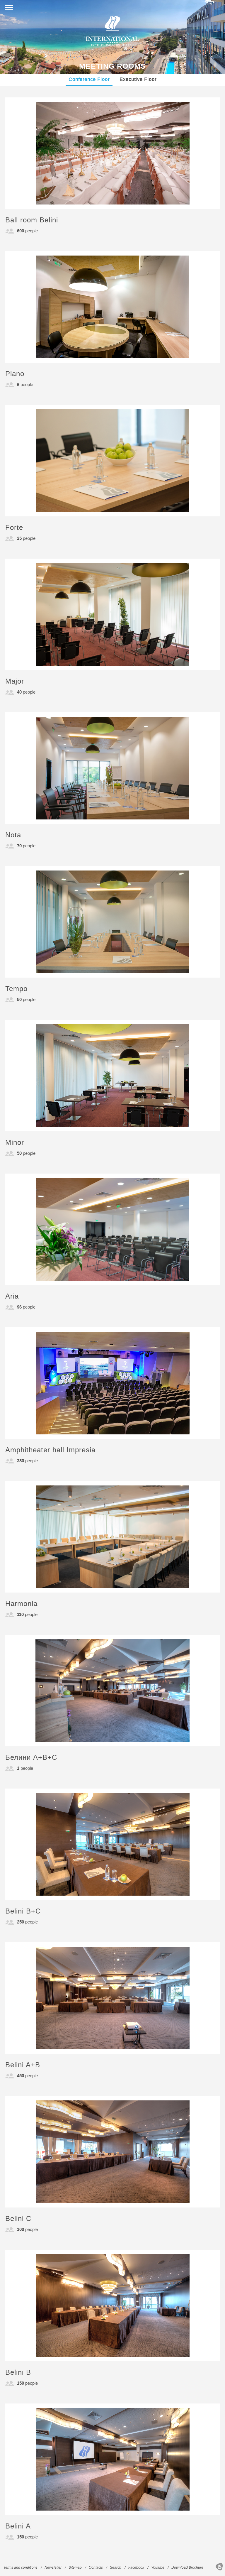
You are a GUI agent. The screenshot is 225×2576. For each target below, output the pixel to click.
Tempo (16, 989)
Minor (14, 1143)
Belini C (18, 2219)
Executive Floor (138, 79)
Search (115, 2568)
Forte (14, 528)
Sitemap (75, 2568)
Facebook (136, 2568)
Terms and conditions (21, 2568)
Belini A (18, 2526)
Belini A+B (22, 2065)
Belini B (18, 2372)
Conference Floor (89, 79)
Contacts (96, 2568)
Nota (13, 835)
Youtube (157, 2568)
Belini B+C (23, 1911)
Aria (12, 1296)
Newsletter (53, 2568)
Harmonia (21, 1604)
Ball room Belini (31, 220)
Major (14, 681)
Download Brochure (187, 2568)
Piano (14, 374)
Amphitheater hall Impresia (50, 1450)
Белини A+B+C (31, 1758)
